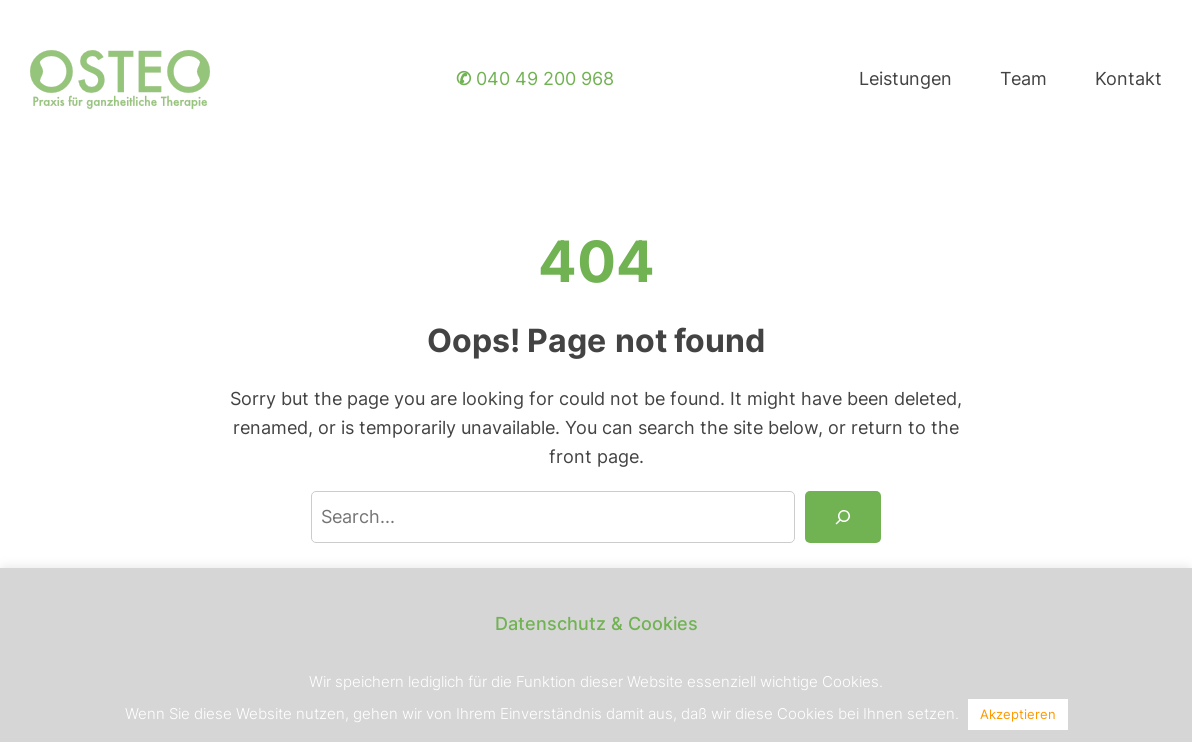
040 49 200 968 (535, 78)
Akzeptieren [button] (1018, 714)
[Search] (843, 517)
